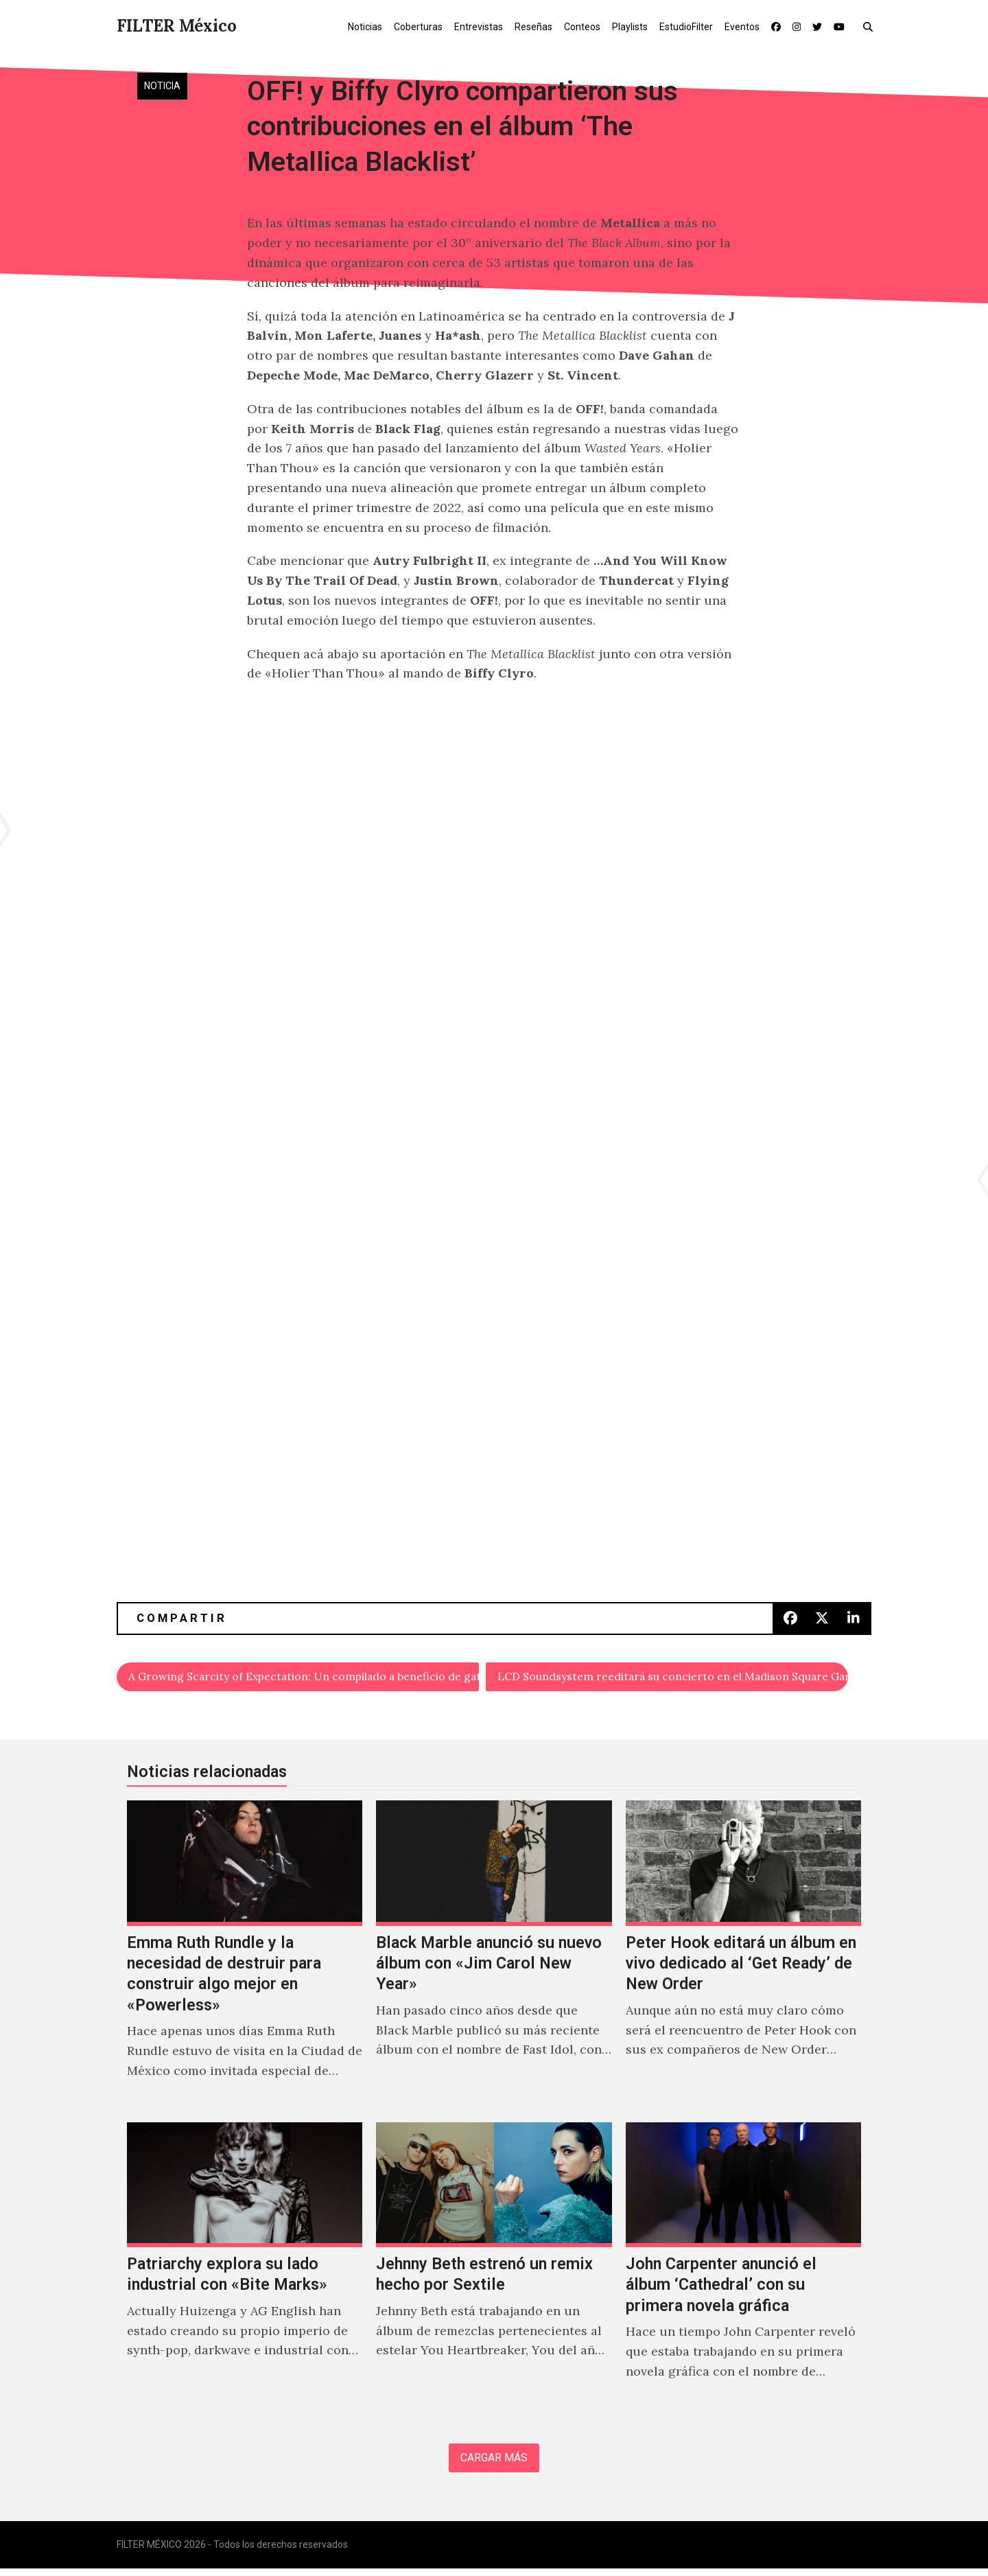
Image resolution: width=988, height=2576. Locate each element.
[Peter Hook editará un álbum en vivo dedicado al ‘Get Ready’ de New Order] (743, 1958)
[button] (871, 26)
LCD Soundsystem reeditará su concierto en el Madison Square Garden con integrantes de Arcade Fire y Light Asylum (673, 1678)
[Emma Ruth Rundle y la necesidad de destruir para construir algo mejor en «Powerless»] (244, 1958)
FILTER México (177, 25)
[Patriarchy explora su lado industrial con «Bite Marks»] (244, 2269)
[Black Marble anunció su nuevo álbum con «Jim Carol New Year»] (493, 1958)
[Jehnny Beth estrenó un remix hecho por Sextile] (493, 2269)
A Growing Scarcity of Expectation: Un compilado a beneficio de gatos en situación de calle (304, 1678)
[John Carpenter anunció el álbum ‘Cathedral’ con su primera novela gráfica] (743, 2269)
